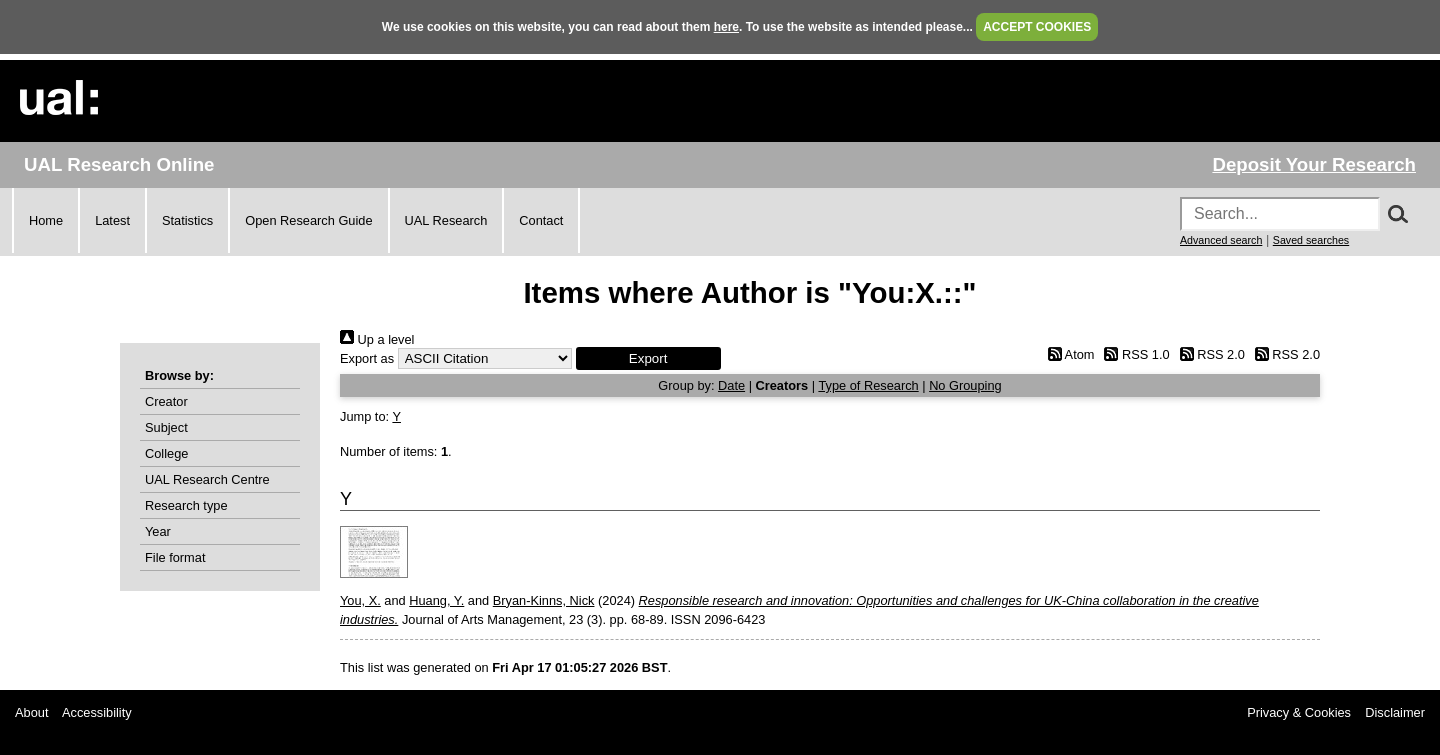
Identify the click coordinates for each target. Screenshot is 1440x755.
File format (175, 557)
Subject (166, 427)
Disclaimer (1395, 712)
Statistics (187, 220)
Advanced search (1221, 240)
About (31, 712)
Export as (367, 358)
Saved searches (1311, 240)
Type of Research (868, 385)
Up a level (377, 339)
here (726, 27)
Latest (112, 220)
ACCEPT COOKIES (1037, 27)
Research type (186, 505)
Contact (541, 220)
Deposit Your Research (1314, 164)
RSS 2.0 (1209, 354)
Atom (1067, 354)
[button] (648, 358)
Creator (166, 401)
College (166, 453)
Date (731, 385)
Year (158, 531)
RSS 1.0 (1134, 354)
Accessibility (97, 712)
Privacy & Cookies (1299, 712)
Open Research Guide (308, 220)
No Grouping (965, 385)
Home (46, 220)
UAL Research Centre (207, 479)
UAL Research (446, 220)
